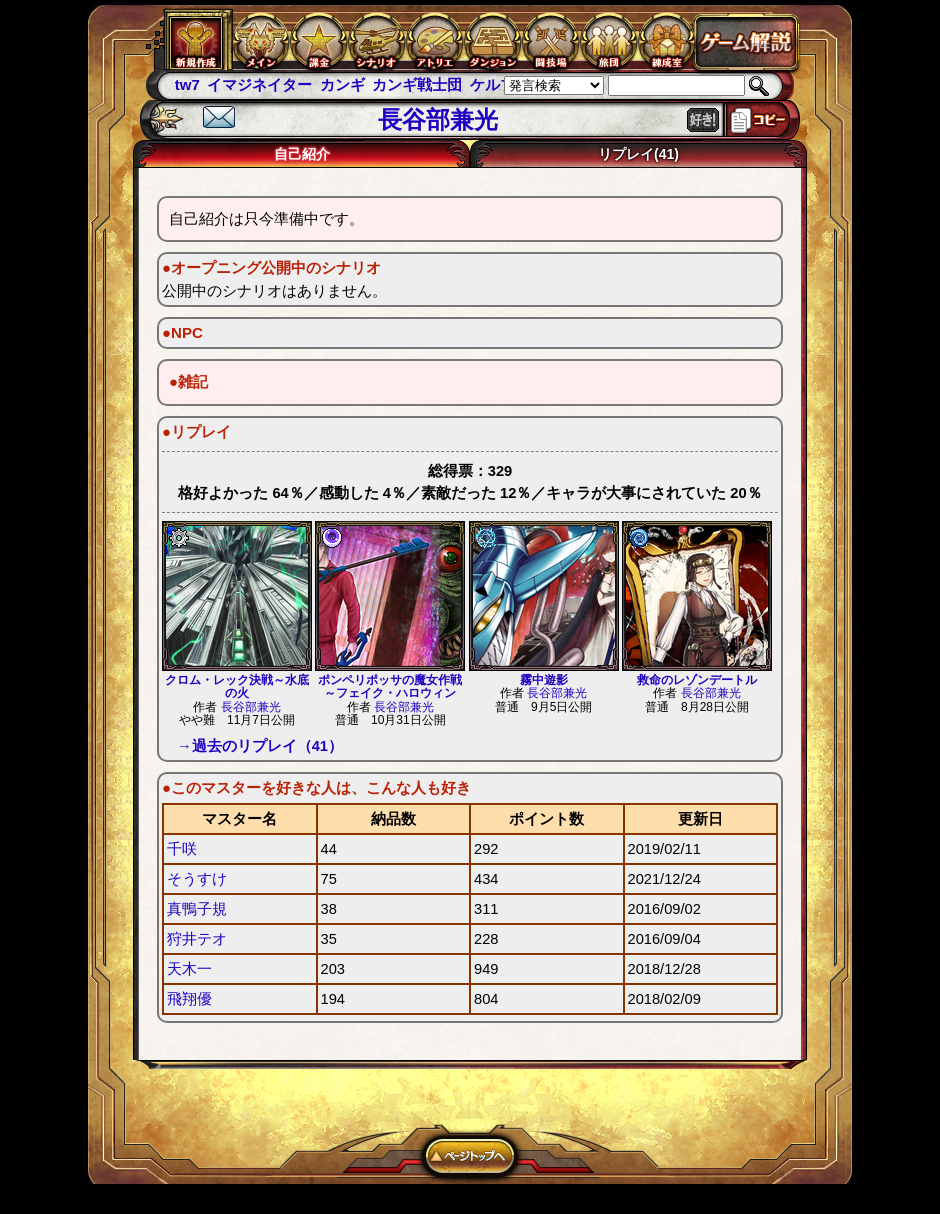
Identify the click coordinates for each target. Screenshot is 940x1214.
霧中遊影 (544, 680)
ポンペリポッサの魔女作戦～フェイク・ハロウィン (390, 686)
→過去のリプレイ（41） (260, 746)
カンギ (342, 84)
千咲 (182, 849)
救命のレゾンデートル (697, 680)
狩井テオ (197, 939)
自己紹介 (302, 154)
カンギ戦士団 (417, 84)
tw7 (187, 84)
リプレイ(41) (638, 154)
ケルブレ (500, 84)
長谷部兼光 (251, 707)
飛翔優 (189, 999)
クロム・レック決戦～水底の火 (237, 686)
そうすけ (197, 879)
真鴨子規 (197, 909)
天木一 (189, 969)
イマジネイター (259, 84)
